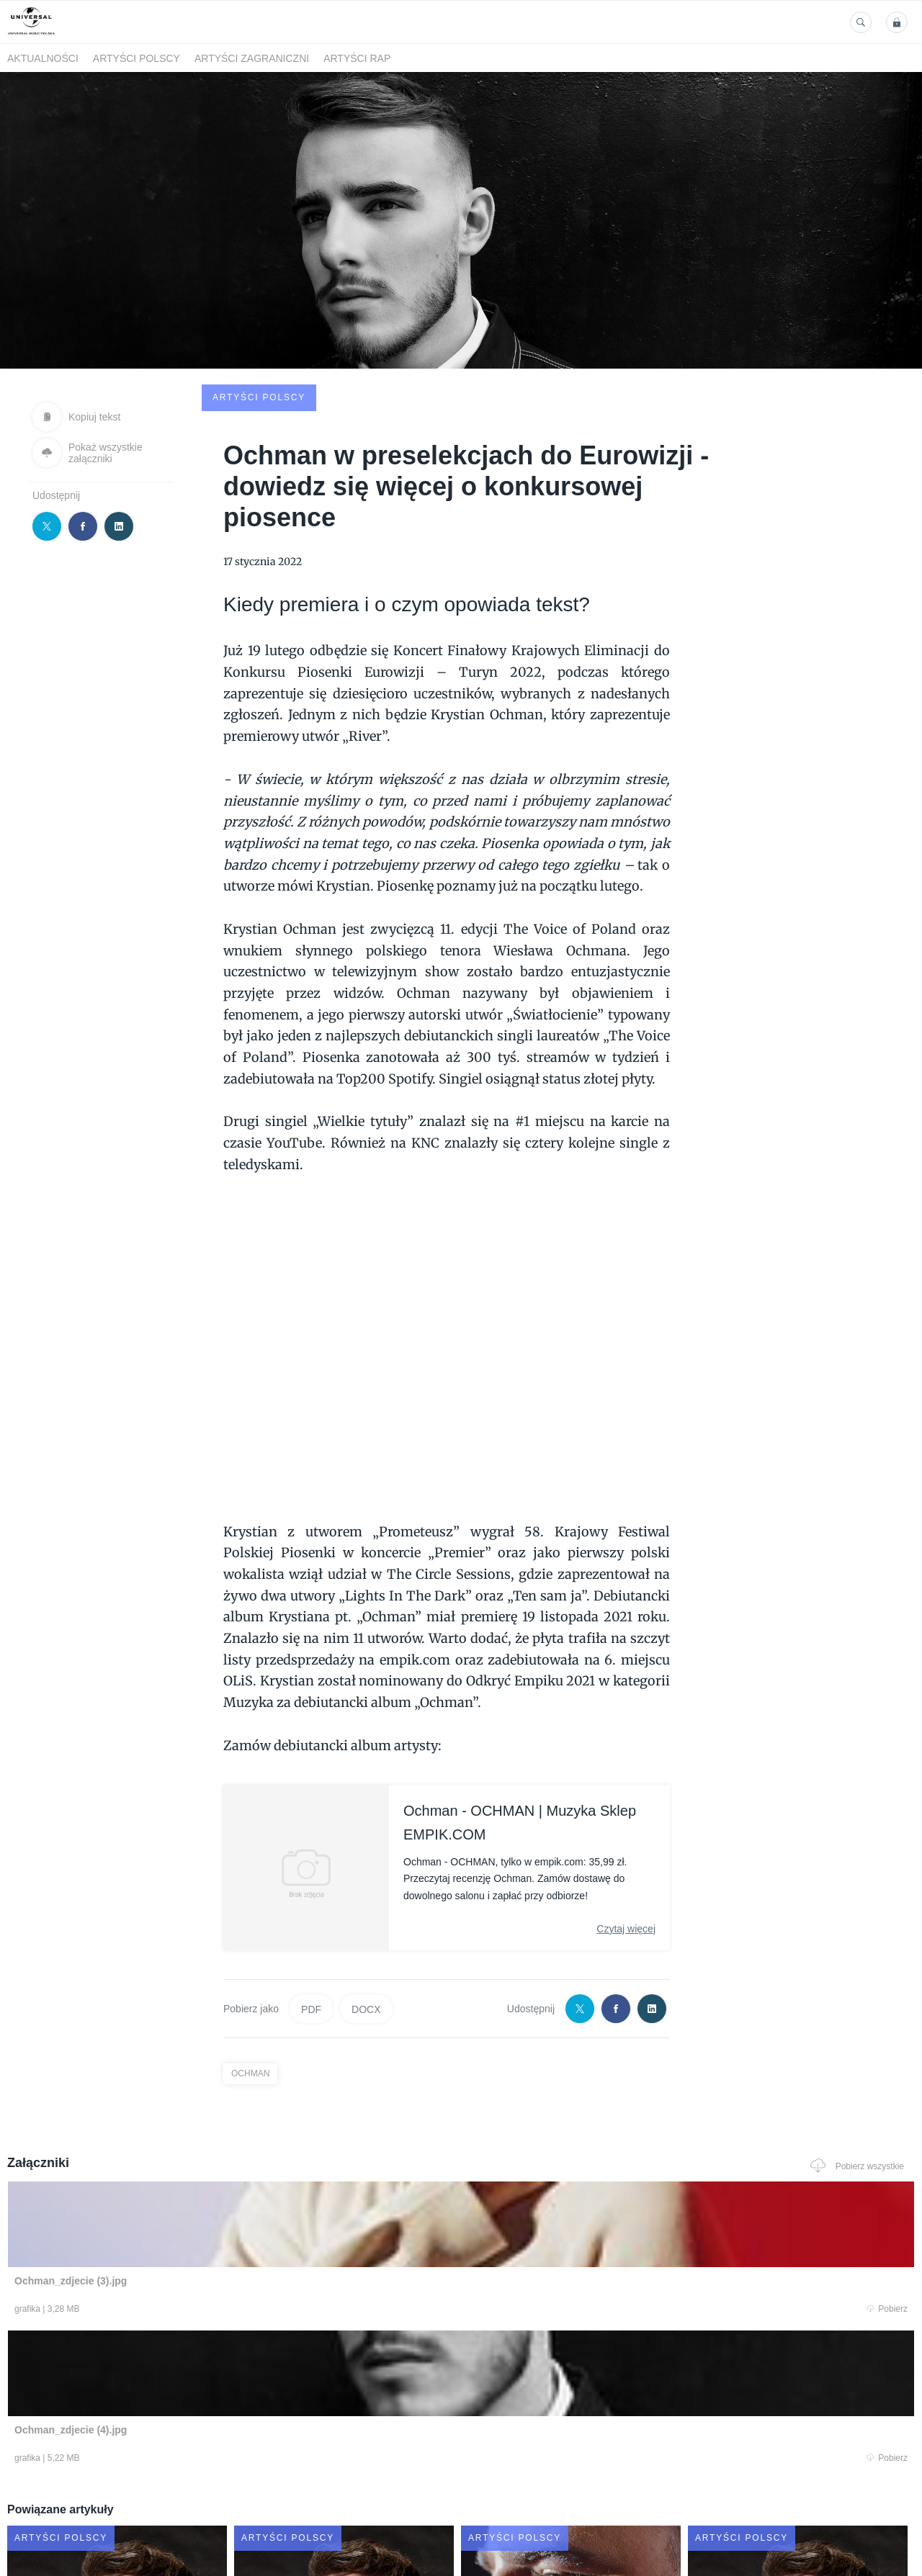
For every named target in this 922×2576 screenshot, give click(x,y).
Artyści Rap (356, 58)
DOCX (366, 1899)
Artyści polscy (136, 58)
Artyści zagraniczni (251, 58)
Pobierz (197, 2202)
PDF (311, 1899)
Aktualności (43, 58)
